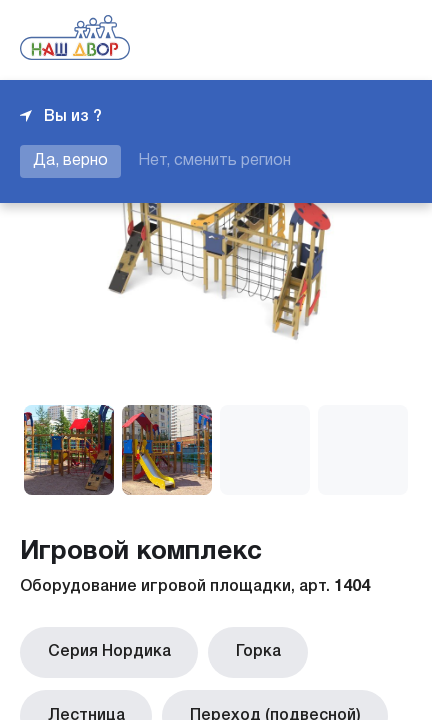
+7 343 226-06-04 (344, 40)
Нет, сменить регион (214, 161)
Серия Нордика (101, 649)
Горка (235, 649)
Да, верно (70, 161)
